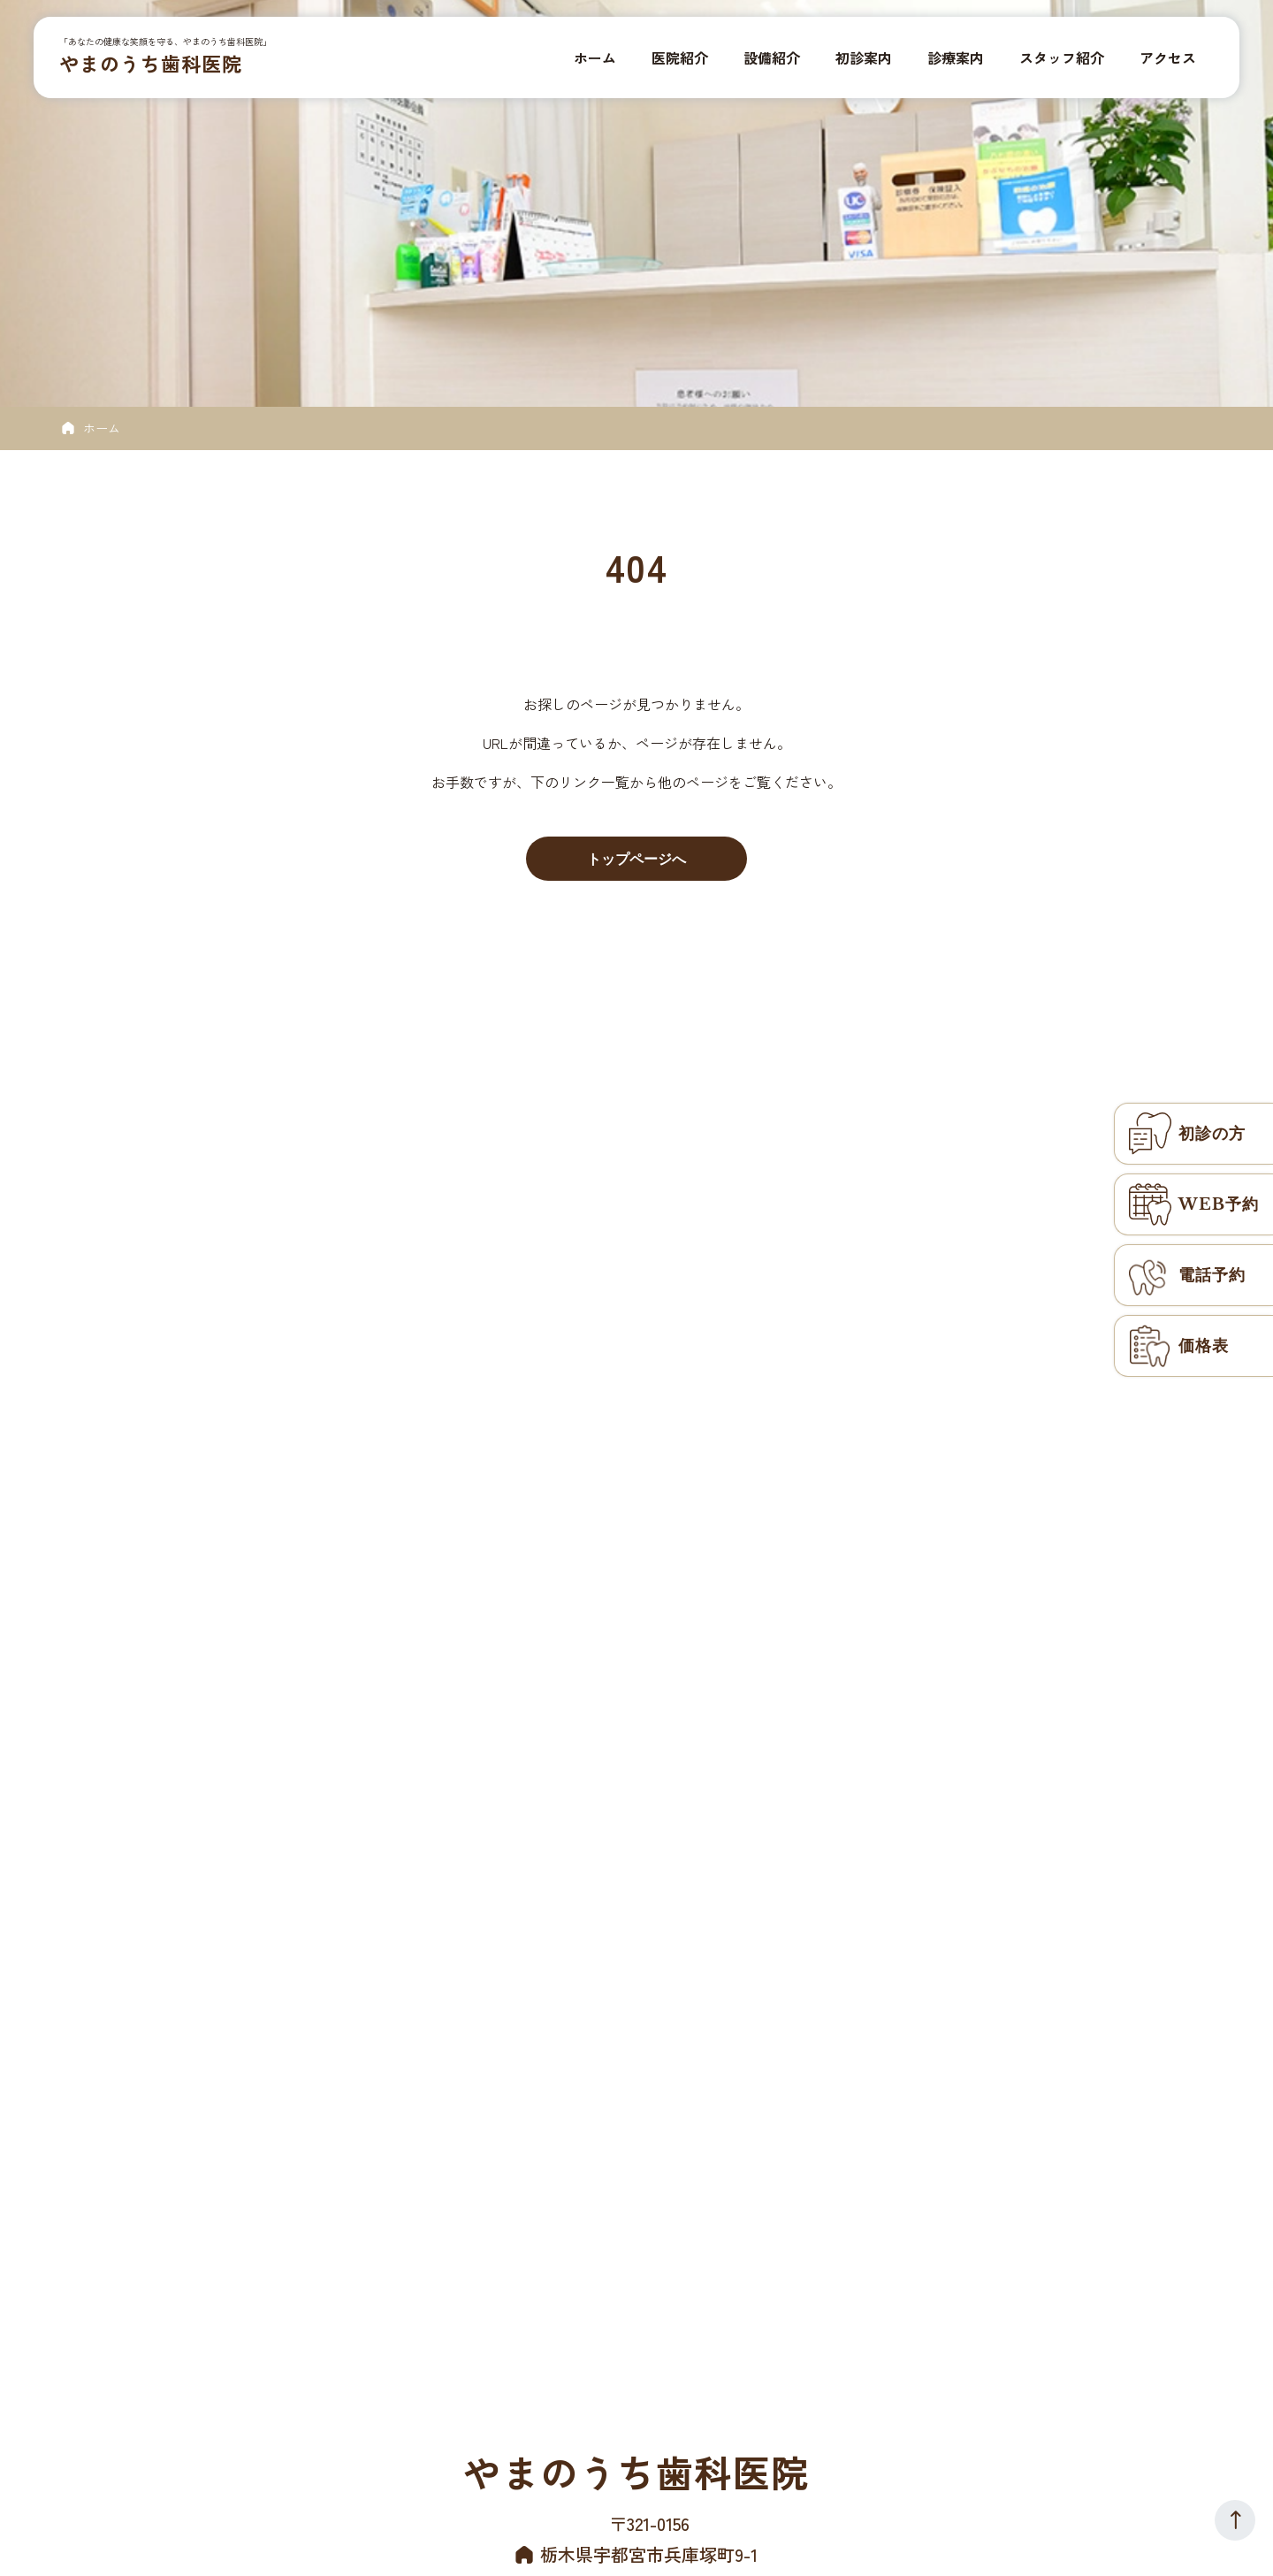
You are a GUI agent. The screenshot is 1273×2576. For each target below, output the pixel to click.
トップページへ (636, 859)
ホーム (101, 428)
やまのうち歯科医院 (153, 64)
